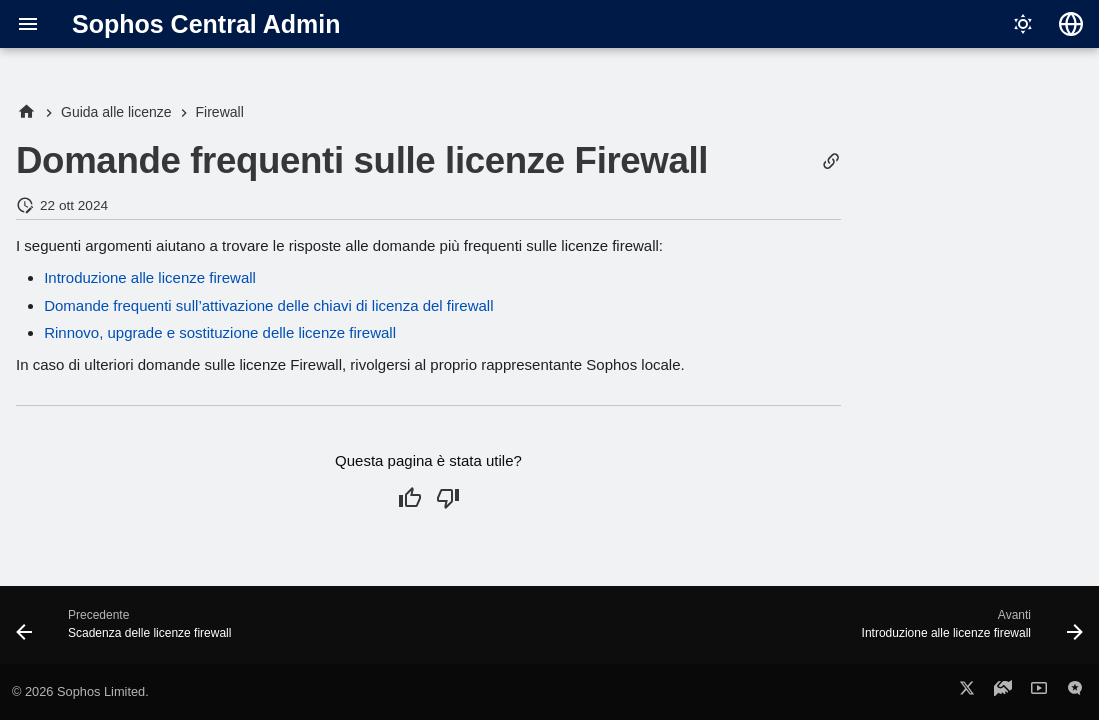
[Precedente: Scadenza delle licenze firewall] (128, 631)
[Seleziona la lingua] (1071, 24)
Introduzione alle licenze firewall (150, 277)
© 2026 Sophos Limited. (80, 691)
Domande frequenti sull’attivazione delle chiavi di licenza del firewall (268, 305)
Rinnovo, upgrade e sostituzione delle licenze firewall (220, 332)
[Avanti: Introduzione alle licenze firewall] (967, 631)
